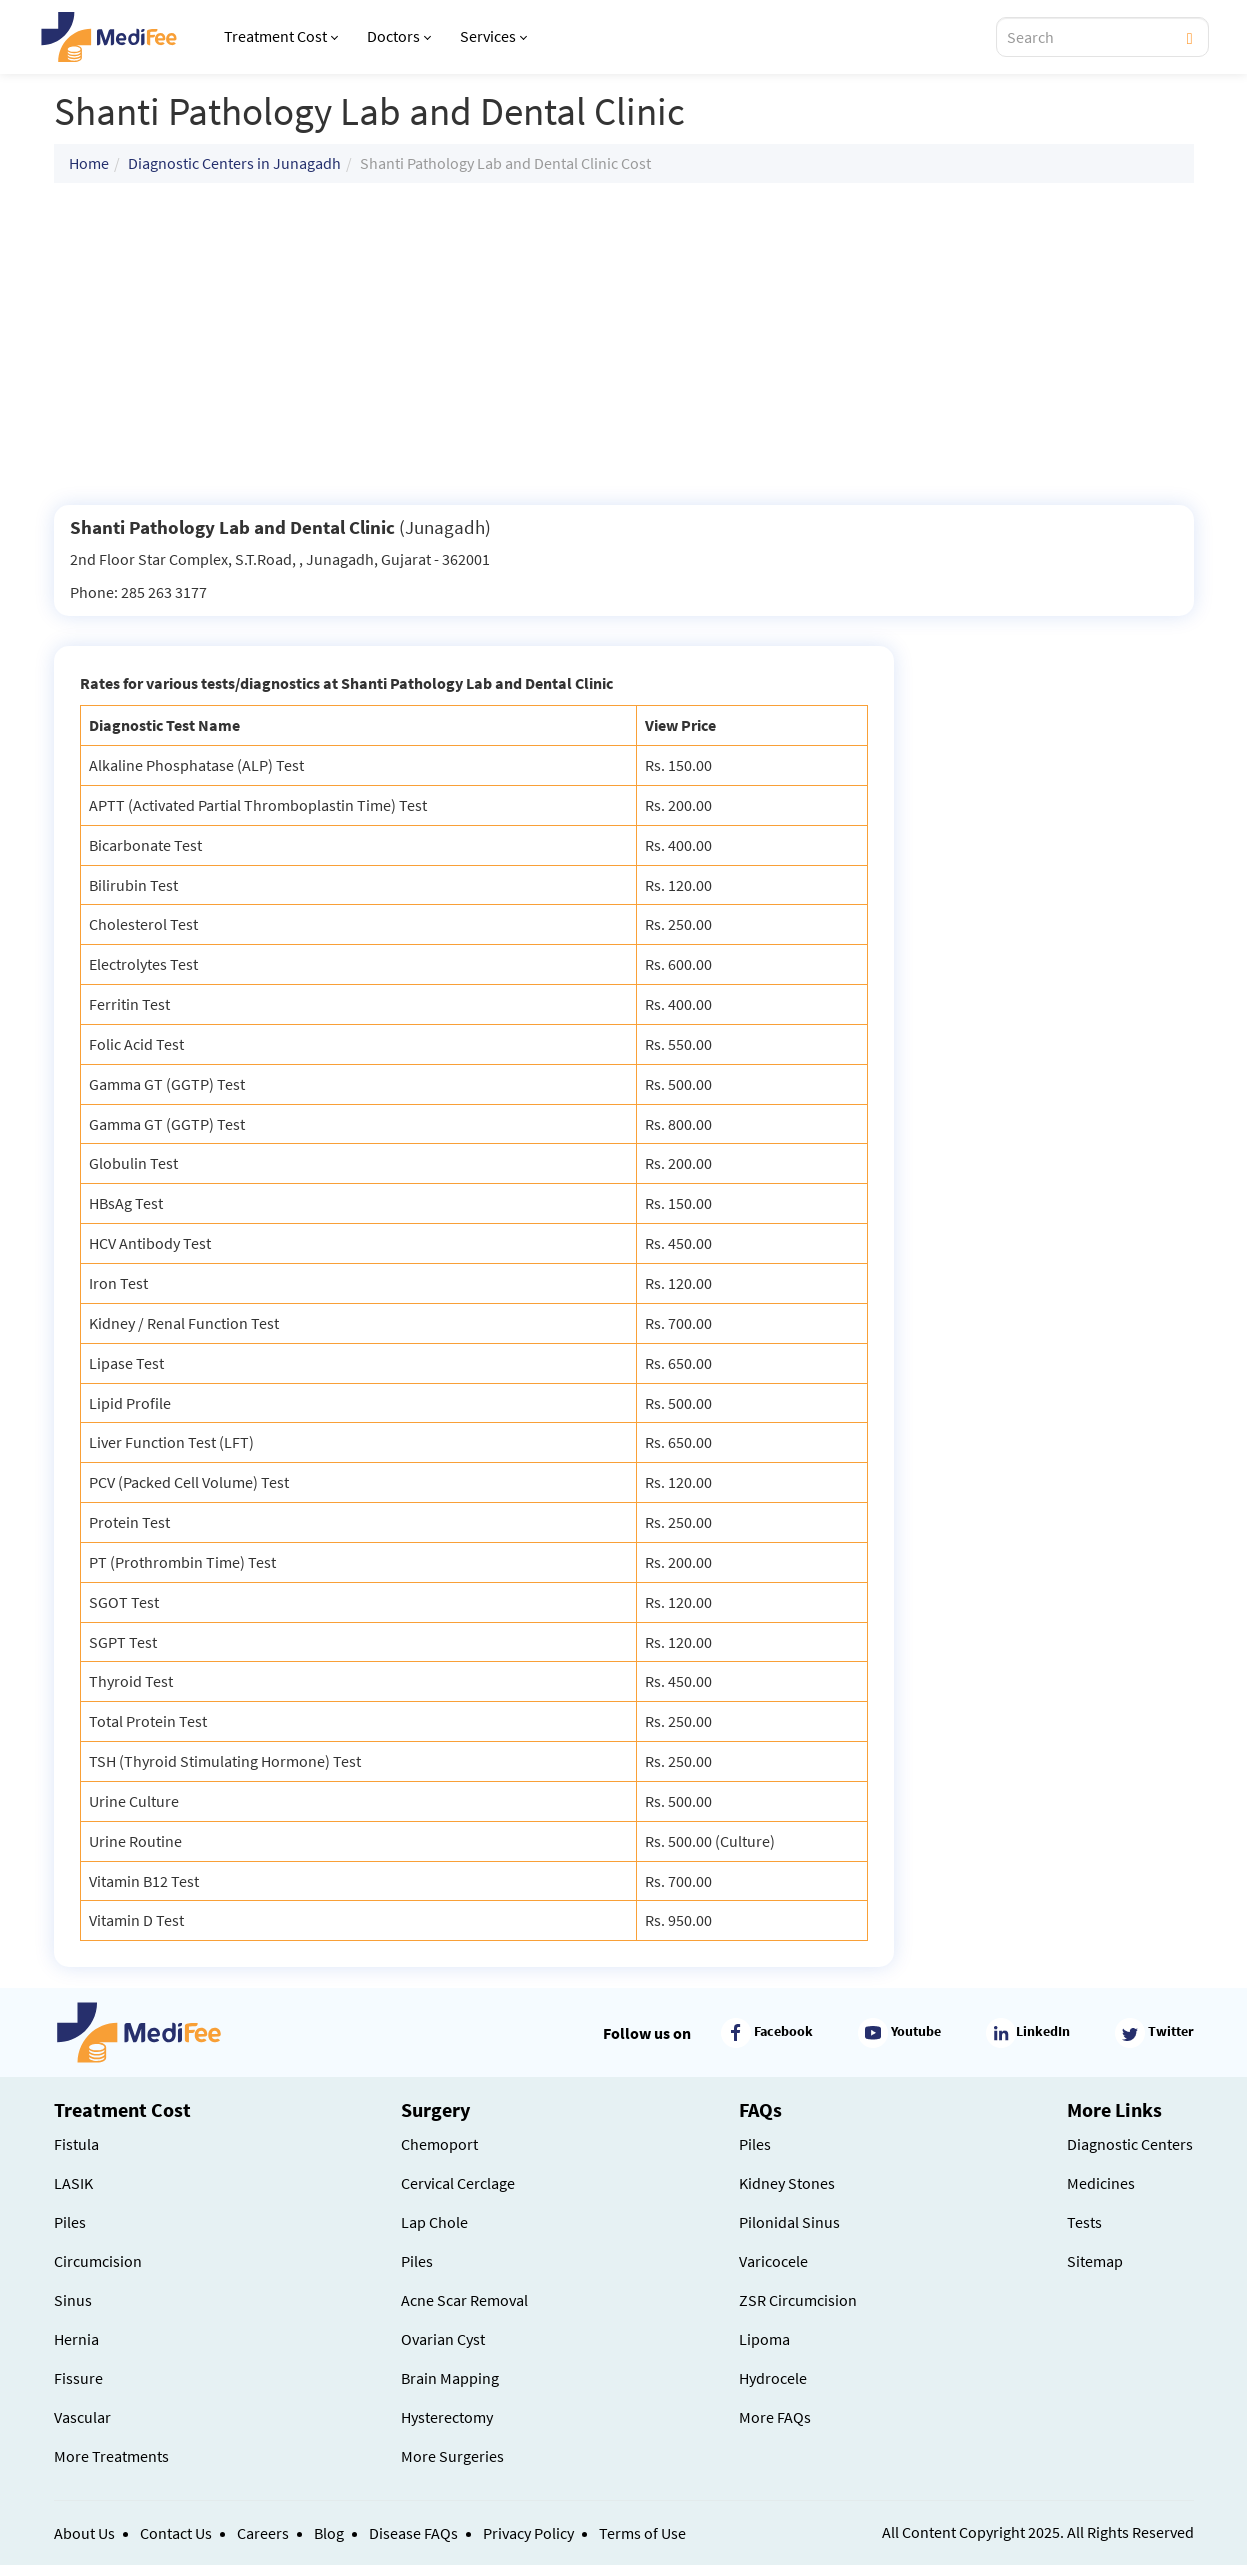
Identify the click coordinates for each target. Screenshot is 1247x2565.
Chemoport (439, 2144)
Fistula (76, 2144)
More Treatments (111, 2456)
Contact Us (176, 2533)
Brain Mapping (450, 2378)
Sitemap (1095, 2261)
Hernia (76, 2339)
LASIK (73, 2183)
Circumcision (98, 2261)
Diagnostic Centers (1130, 2144)
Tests (1084, 2222)
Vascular (82, 2417)
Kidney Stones (787, 2183)
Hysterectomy (447, 2417)
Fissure (78, 2378)
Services (493, 36)
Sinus (73, 2300)
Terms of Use (642, 2533)
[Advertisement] (624, 344)
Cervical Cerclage (458, 2183)
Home (89, 163)
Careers (263, 2533)
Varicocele (773, 2261)
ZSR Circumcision (798, 2300)
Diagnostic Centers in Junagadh (234, 163)
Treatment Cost (281, 36)
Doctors (399, 36)
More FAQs (775, 2417)
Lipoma (764, 2339)
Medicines (1101, 2183)
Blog (329, 2533)
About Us (84, 2533)
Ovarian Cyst (443, 2339)
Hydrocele (773, 2378)
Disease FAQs (413, 2533)
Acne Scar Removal (464, 2300)
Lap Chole (434, 2222)
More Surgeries (452, 2456)
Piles (70, 2222)
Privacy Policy (528, 2533)
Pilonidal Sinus (789, 2222)
